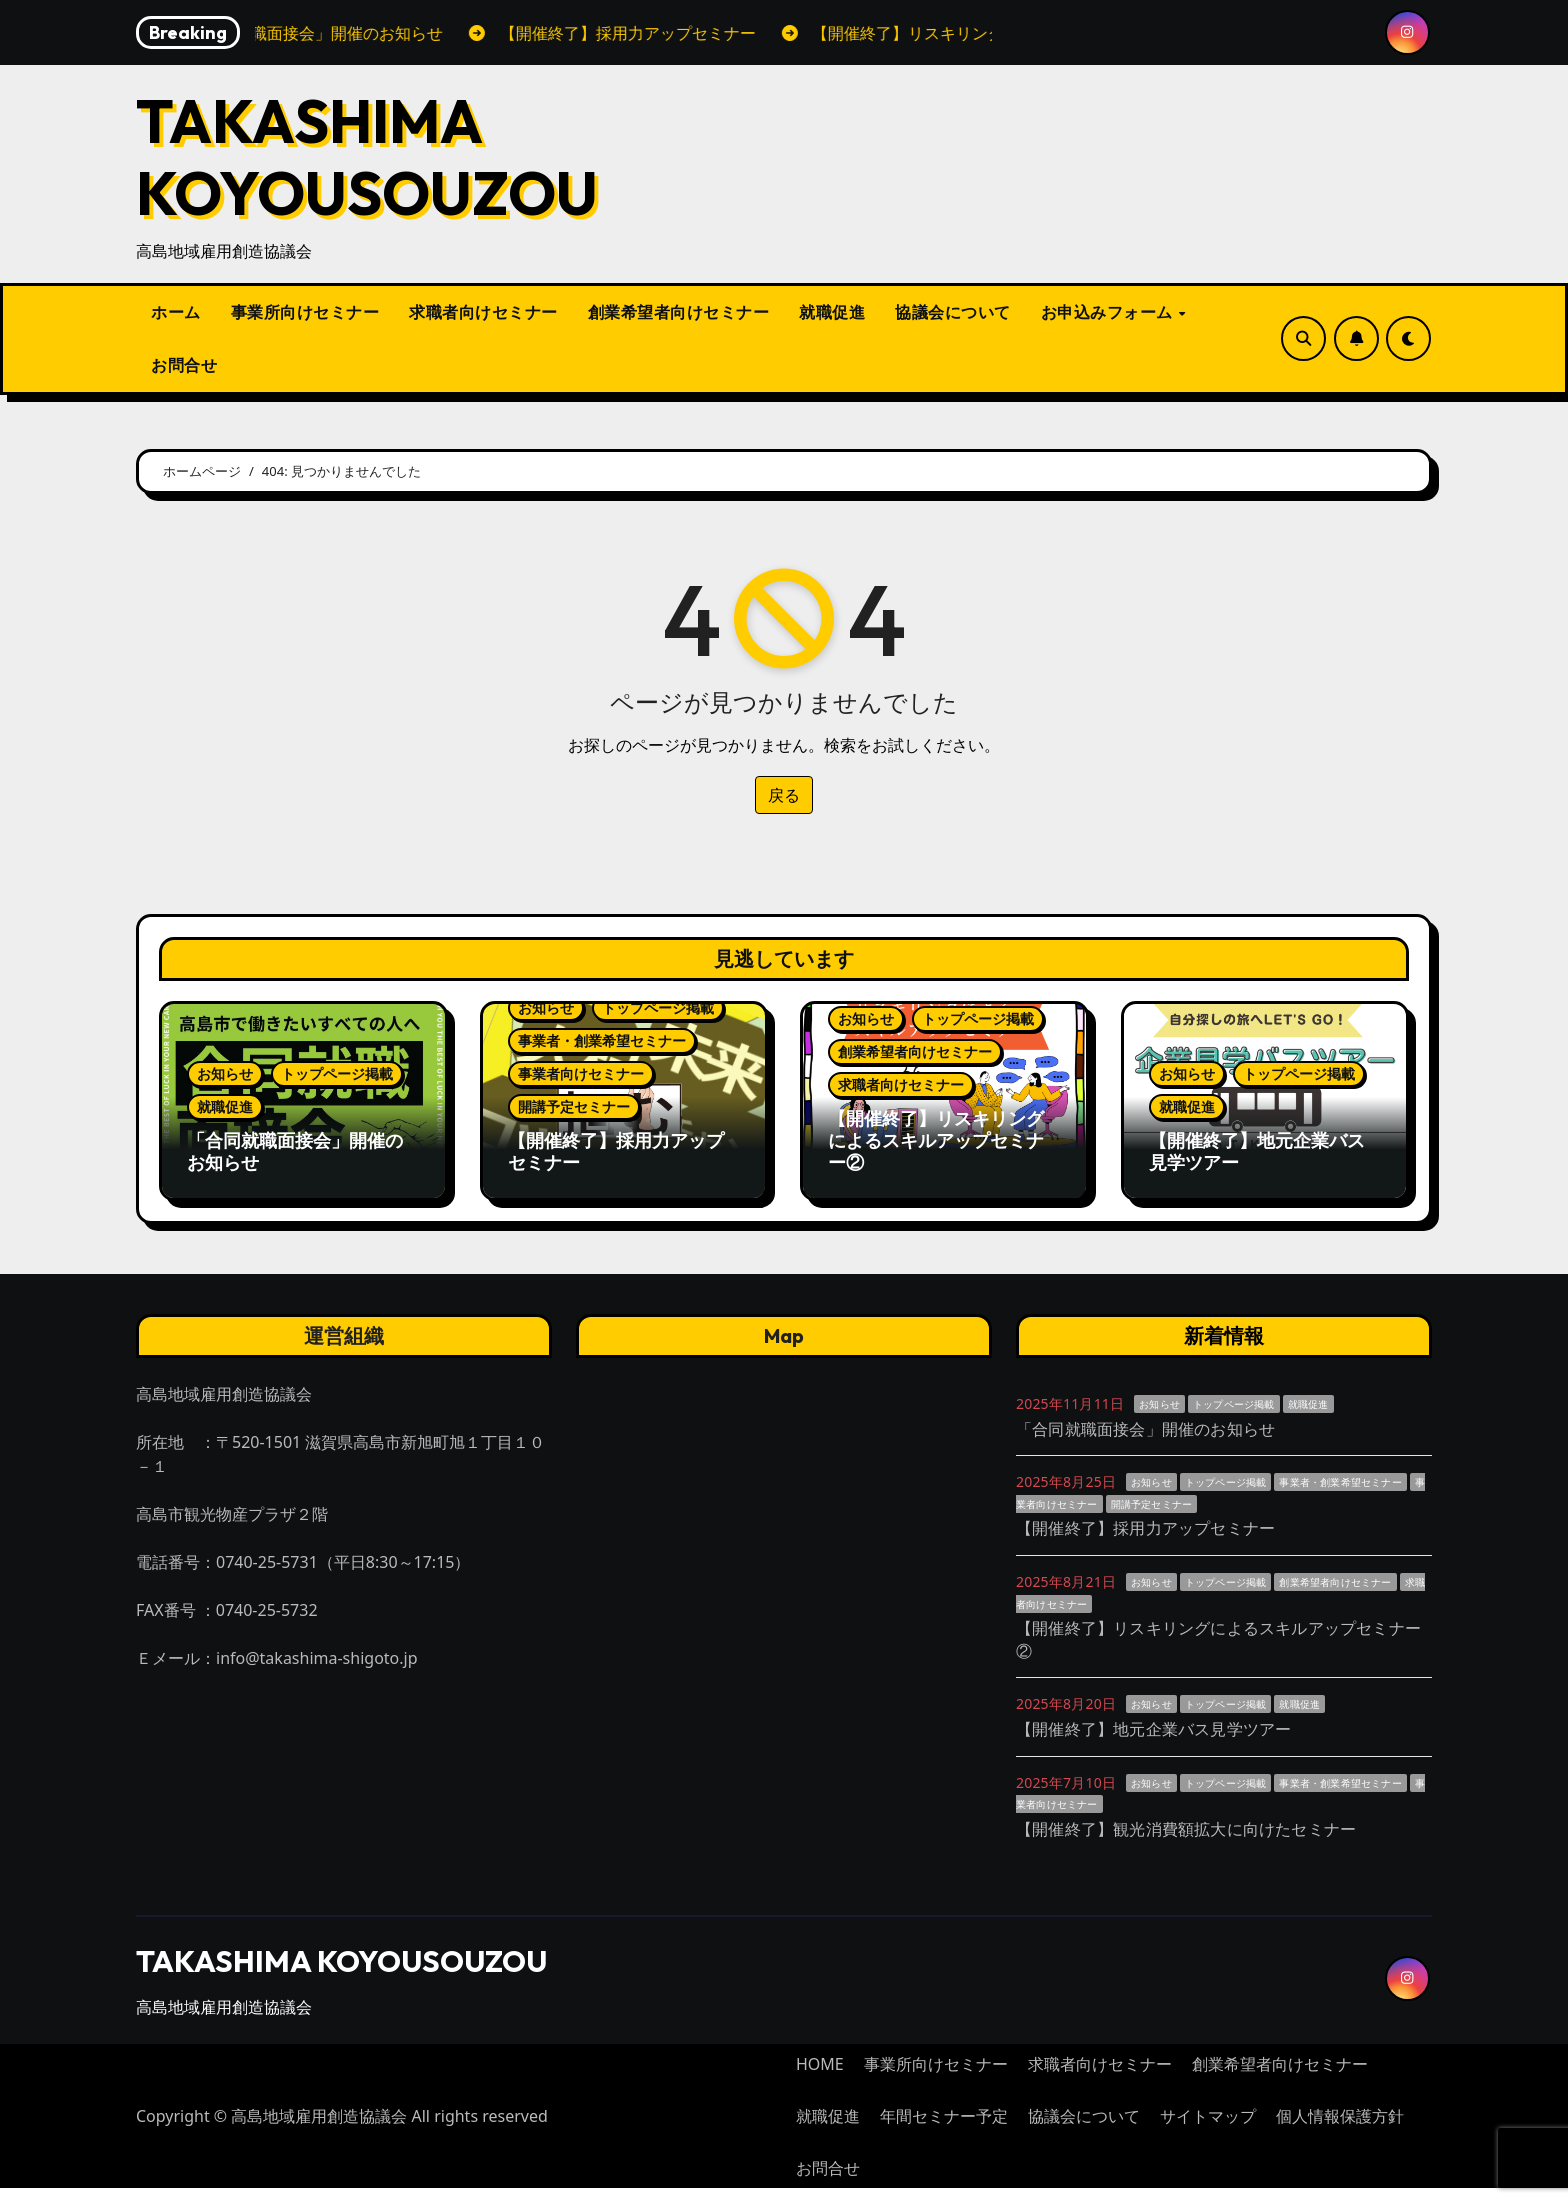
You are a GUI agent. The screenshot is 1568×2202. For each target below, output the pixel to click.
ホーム (176, 312)
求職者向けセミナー (483, 312)
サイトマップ (1208, 2130)
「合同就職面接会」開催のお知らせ (295, 1151)
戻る (784, 795)
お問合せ (184, 365)
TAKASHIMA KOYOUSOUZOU (367, 157)
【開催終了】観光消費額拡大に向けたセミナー (1186, 1842)
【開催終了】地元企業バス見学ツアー (1257, 1151)
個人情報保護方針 (1340, 2130)
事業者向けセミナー (581, 1073)
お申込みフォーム (1109, 312)
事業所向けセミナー (305, 312)
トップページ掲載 (337, 1073)
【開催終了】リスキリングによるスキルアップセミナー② (936, 1140)
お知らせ (225, 1073)
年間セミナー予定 (944, 2130)
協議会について (953, 312)
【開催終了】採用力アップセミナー (616, 1151)
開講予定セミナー (574, 1106)
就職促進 (832, 312)
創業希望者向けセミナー (679, 312)
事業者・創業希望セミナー (602, 1040)
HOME (820, 2078)
